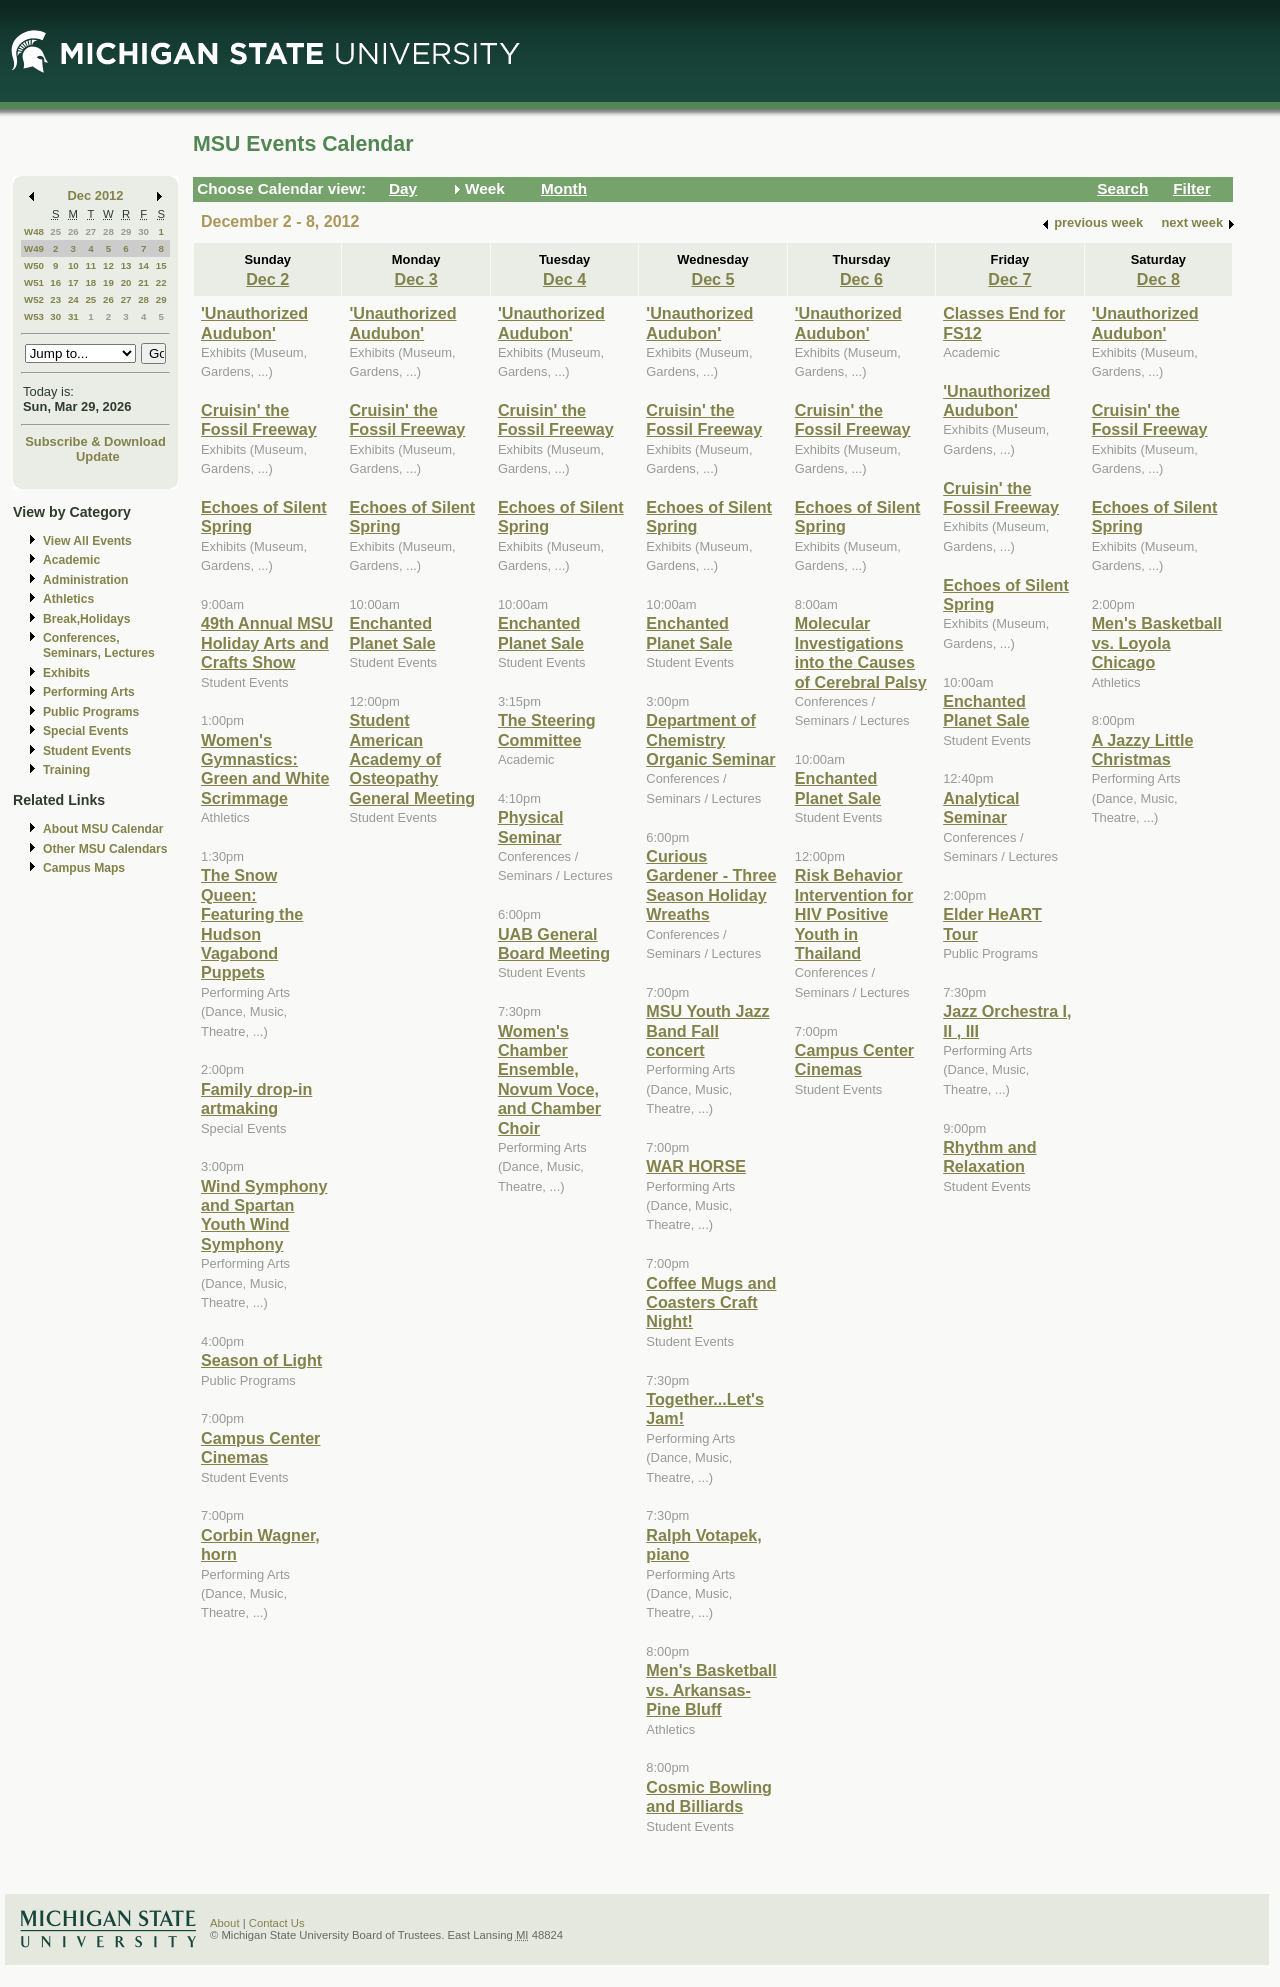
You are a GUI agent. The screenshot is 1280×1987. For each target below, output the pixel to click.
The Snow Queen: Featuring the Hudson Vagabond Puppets (252, 923)
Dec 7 (1009, 279)
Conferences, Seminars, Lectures (99, 645)
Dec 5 (712, 279)
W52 (34, 299)
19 (108, 282)
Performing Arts (89, 692)
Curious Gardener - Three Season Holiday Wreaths (711, 885)
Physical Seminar (531, 826)
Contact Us (277, 1923)
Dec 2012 (96, 195)
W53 (34, 316)
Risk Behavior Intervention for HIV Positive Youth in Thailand (854, 914)
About (225, 1923)
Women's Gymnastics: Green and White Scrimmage (265, 769)
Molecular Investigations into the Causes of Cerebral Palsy (861, 652)
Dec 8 (1158, 279)
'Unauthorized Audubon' (254, 322)
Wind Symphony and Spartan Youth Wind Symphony (264, 1215)
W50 (34, 265)
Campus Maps (84, 868)
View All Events (87, 541)
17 (73, 282)
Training (66, 770)
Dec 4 (564, 279)
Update (98, 456)
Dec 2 (267, 279)
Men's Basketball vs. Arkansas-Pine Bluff (711, 1689)
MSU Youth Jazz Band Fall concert (707, 1030)
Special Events (85, 731)
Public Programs (91, 712)
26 (73, 231)
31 (73, 316)
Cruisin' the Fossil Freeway (259, 419)
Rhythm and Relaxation (989, 1156)
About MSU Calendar (103, 829)
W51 (34, 282)
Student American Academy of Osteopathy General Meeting (412, 759)
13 (126, 265)
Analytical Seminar (981, 807)
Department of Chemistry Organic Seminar (710, 739)
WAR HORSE (696, 1166)
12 (108, 265)
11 (90, 265)
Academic (71, 560)
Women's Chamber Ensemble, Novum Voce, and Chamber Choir (549, 1079)
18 (90, 282)
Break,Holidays (87, 619)
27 (90, 231)
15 (161, 265)
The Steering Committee (547, 729)
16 (55, 282)
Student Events (87, 751)
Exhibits (66, 673)
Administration (85, 580)
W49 (34, 248)
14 (143, 265)
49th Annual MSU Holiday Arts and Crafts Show (267, 642)
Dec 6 (861, 279)
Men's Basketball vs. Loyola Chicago (1157, 642)
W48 (34, 231)
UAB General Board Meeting (554, 943)
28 (108, 231)
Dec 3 (416, 279)
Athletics (68, 599)
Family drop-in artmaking (256, 1098)
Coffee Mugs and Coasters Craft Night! (711, 1302)
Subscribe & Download (95, 441)
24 (73, 299)
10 (73, 265)
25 (55, 231)
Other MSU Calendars (105, 849)
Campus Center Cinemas (260, 1447)
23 (55, 299)
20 (126, 282)
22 (161, 282)
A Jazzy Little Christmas (1143, 749)
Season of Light (261, 1360)
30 (143, 231)
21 (143, 282)
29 (126, 231)
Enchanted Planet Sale (392, 632)
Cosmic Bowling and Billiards (709, 1796)
